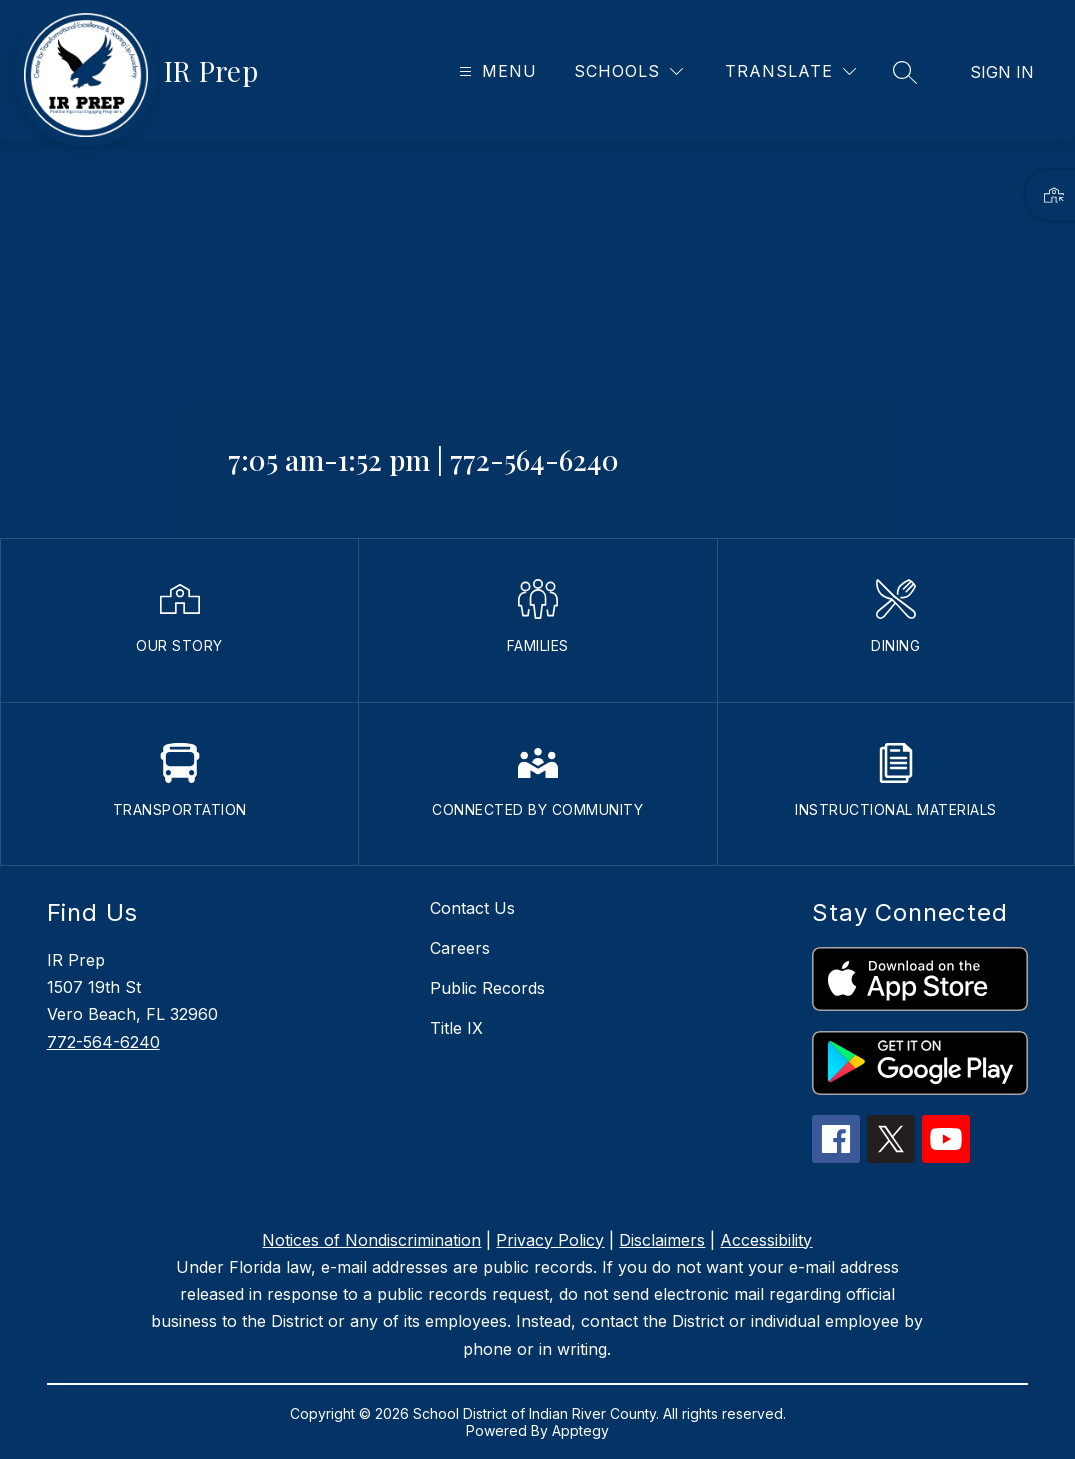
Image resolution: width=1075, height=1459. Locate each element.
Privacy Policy (550, 1240)
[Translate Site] (790, 71)
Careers (460, 948)
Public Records (487, 988)
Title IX (456, 1028)
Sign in (1002, 72)
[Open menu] (495, 71)
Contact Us (472, 908)
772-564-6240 (103, 1042)
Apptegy (580, 1430)
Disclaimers (662, 1240)
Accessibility (766, 1240)
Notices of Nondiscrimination (371, 1240)
